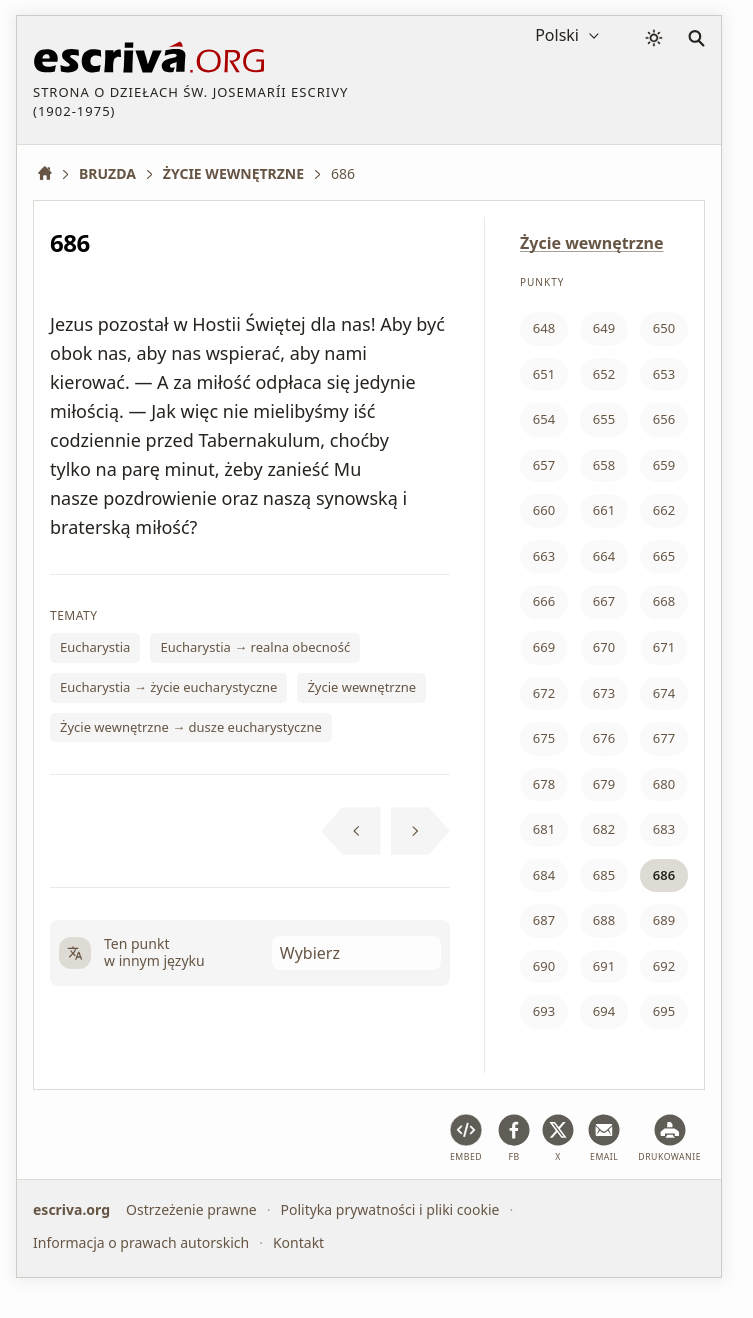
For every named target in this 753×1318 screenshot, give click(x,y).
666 (544, 601)
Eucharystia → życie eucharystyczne (168, 687)
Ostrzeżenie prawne (191, 1209)
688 (604, 920)
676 (604, 738)
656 (664, 419)
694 (604, 1011)
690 (544, 966)
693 (544, 1011)
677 (664, 738)
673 (604, 693)
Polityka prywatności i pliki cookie (389, 1209)
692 (664, 966)
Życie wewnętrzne (361, 687)
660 (544, 510)
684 (544, 875)
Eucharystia (95, 647)
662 (664, 510)
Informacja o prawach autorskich (141, 1241)
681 (544, 829)
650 (664, 328)
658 (604, 465)
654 (544, 419)
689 (664, 920)
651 (544, 374)
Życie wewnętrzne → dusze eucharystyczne (191, 727)
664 (604, 556)
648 (544, 328)
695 (664, 1011)
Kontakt (298, 1241)
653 (664, 374)
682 (604, 829)
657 (544, 465)
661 (604, 510)
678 (544, 784)
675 (544, 738)
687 (544, 920)
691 (604, 966)
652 (604, 374)
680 (664, 784)
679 (604, 784)
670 (604, 647)
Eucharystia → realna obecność (255, 647)
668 (664, 601)
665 (664, 556)
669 (544, 647)
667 (604, 601)
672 (544, 693)
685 (604, 875)
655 (604, 419)
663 (544, 556)
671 (664, 647)
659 (664, 465)
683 (664, 829)
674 (664, 693)
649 (604, 328)
